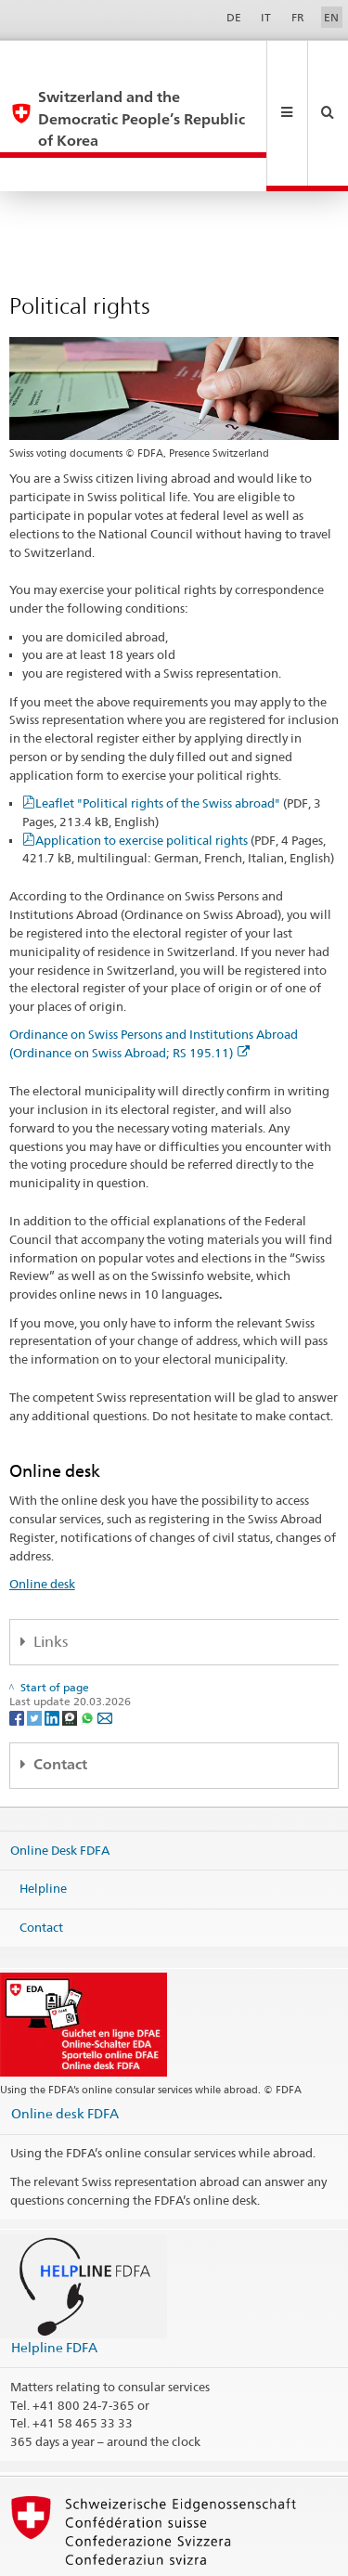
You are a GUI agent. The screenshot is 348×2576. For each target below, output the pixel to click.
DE (233, 17)
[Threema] (71, 1651)
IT (266, 17)
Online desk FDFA (65, 2047)
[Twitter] (36, 1651)
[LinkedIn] (53, 1651)
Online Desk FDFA (60, 1783)
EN (331, 17)
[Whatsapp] (88, 1651)
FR (297, 17)
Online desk (42, 1517)
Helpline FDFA (54, 2281)
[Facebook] (18, 1651)
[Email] (104, 1651)
